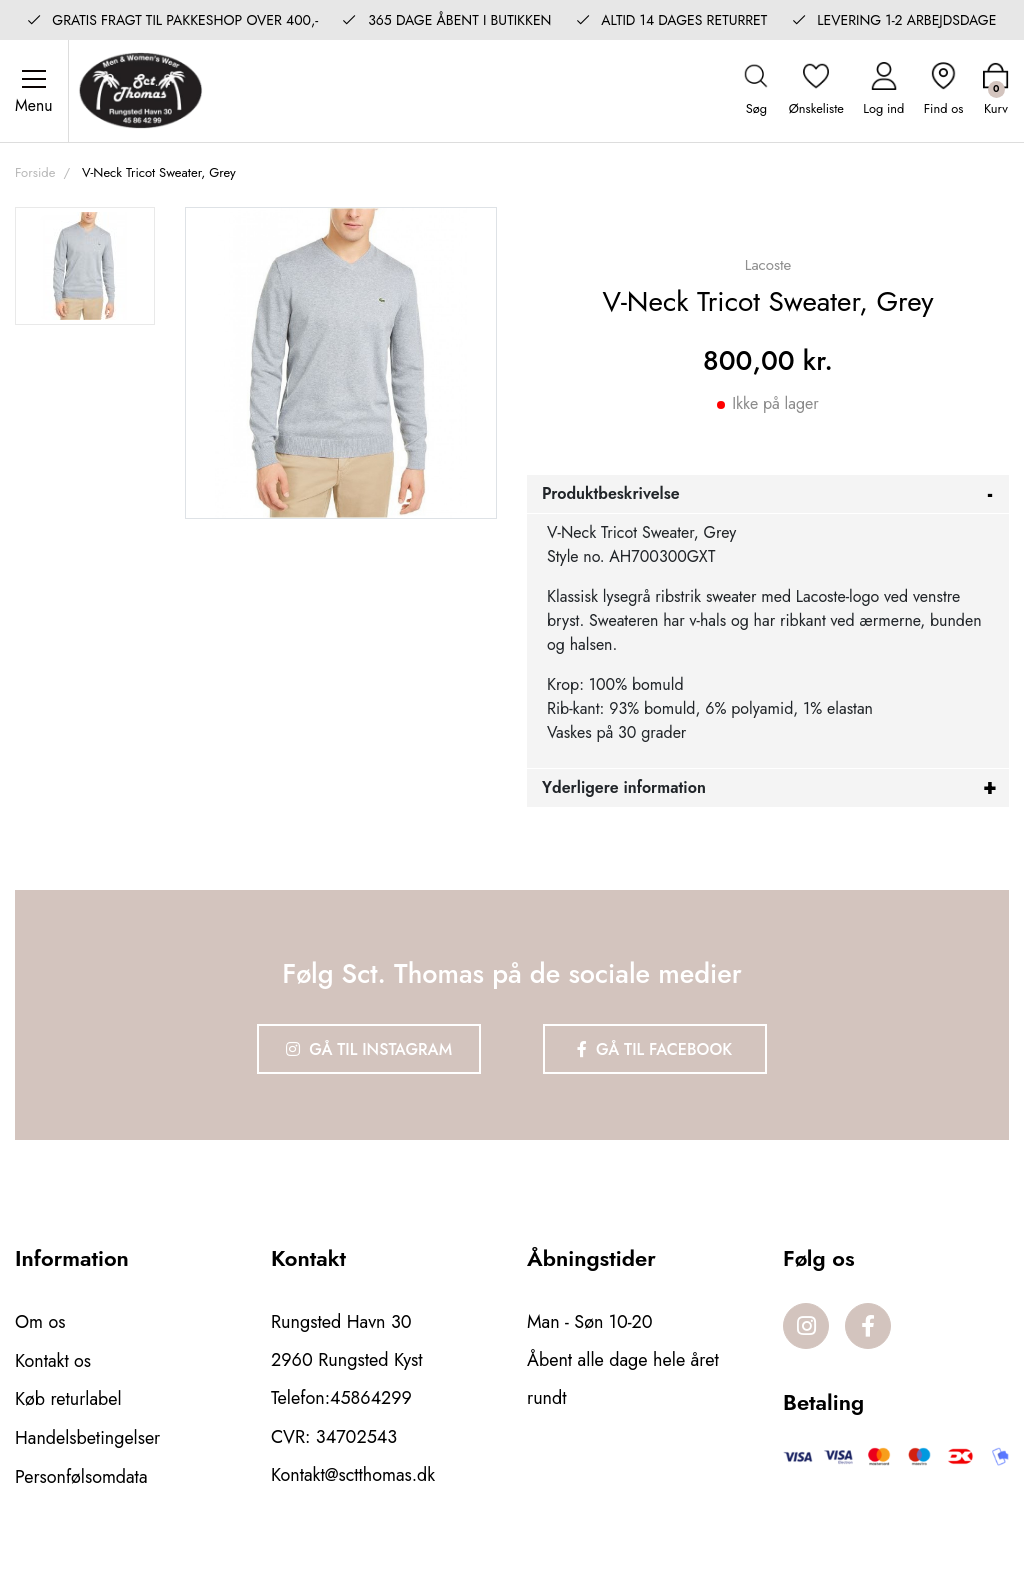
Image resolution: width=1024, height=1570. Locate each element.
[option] (85, 269)
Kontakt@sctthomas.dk (353, 1475)
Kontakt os (53, 1361)
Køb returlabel (68, 1399)
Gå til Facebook (656, 1050)
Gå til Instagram (368, 1050)
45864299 (371, 1399)
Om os (40, 1323)
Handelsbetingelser (88, 1437)
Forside (35, 174)
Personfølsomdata (81, 1475)
